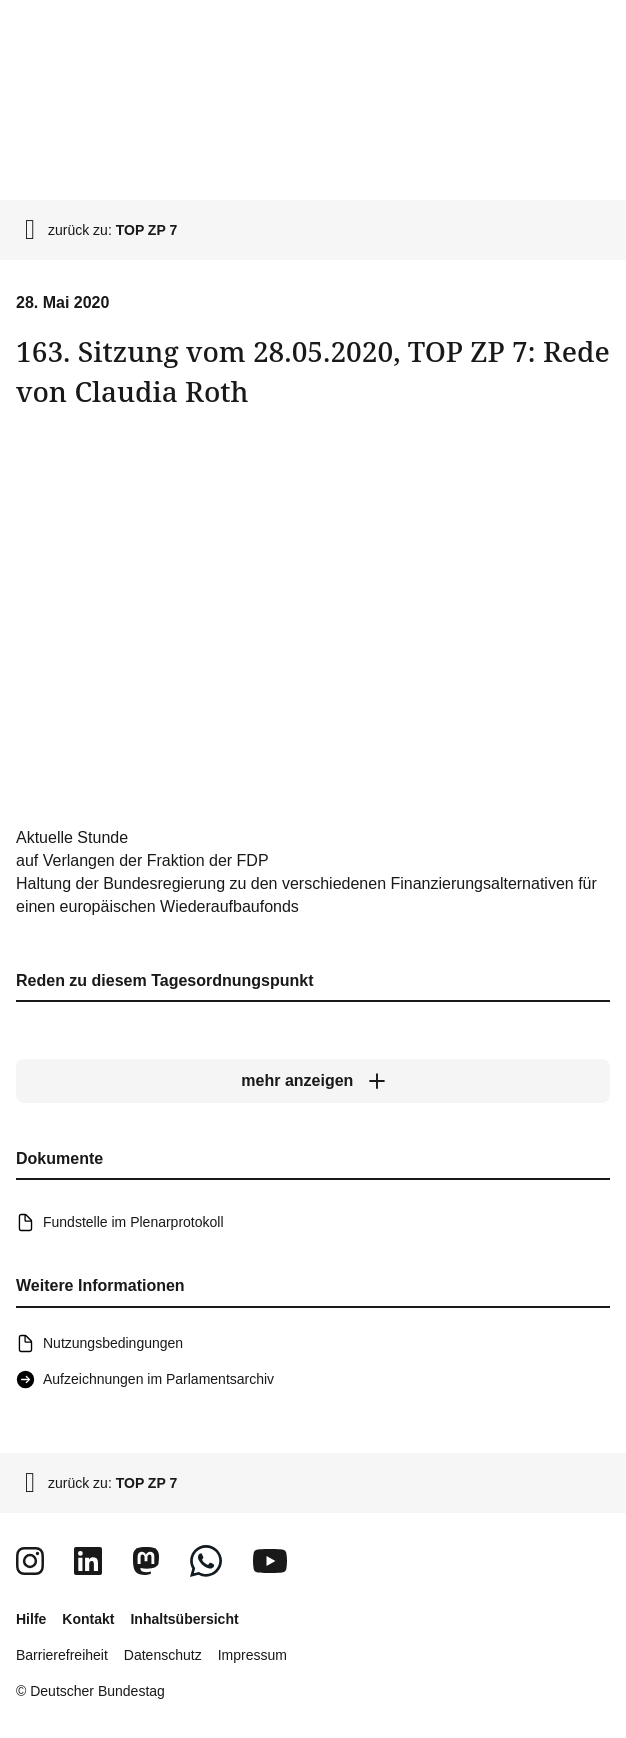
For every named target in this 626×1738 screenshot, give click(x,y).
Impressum (252, 1655)
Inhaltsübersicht (184, 1619)
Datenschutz (163, 1655)
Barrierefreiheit (62, 1655)
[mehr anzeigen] (313, 1082)
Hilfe (31, 1619)
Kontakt (88, 1619)
